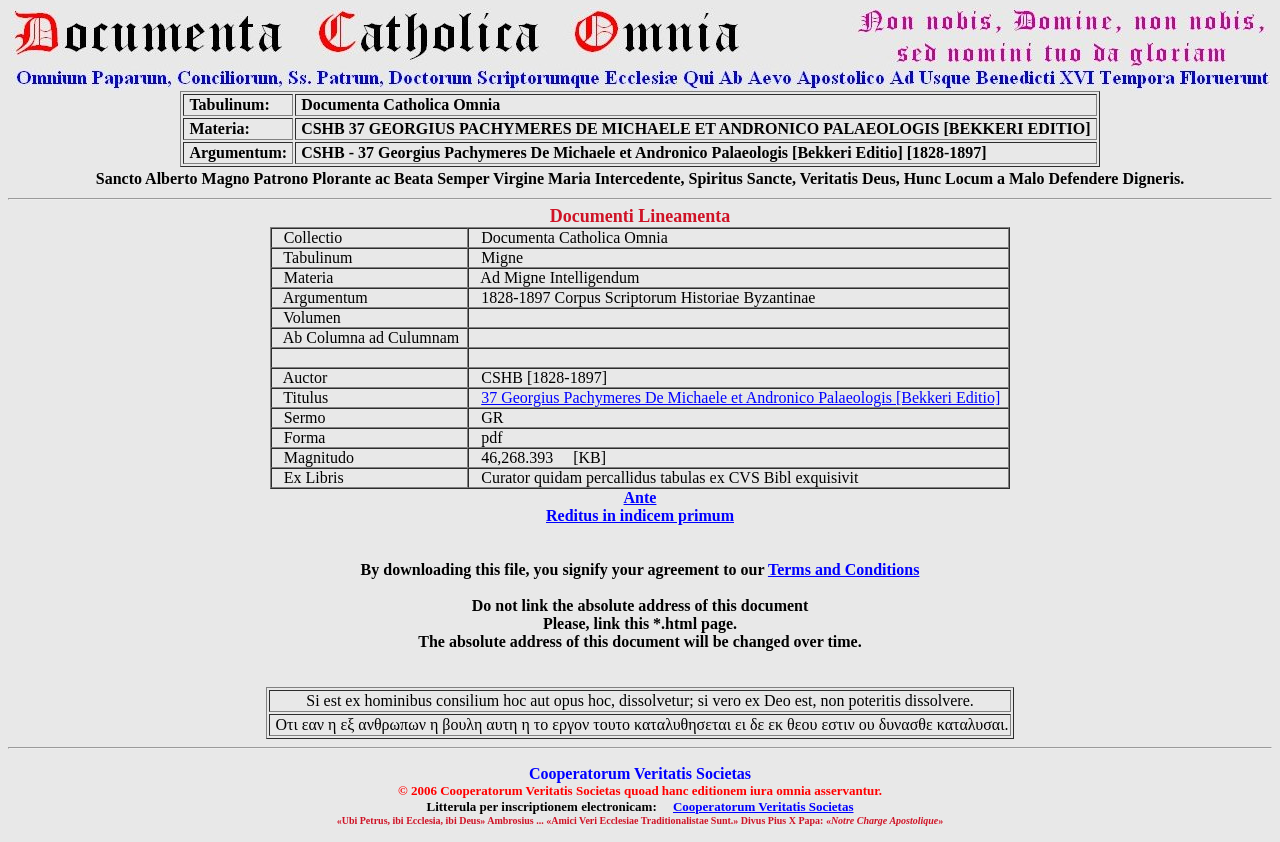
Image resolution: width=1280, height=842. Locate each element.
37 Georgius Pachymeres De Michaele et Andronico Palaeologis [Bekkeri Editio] (740, 397)
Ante (640, 497)
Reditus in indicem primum (640, 515)
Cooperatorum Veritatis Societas (763, 806)
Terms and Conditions (843, 569)
